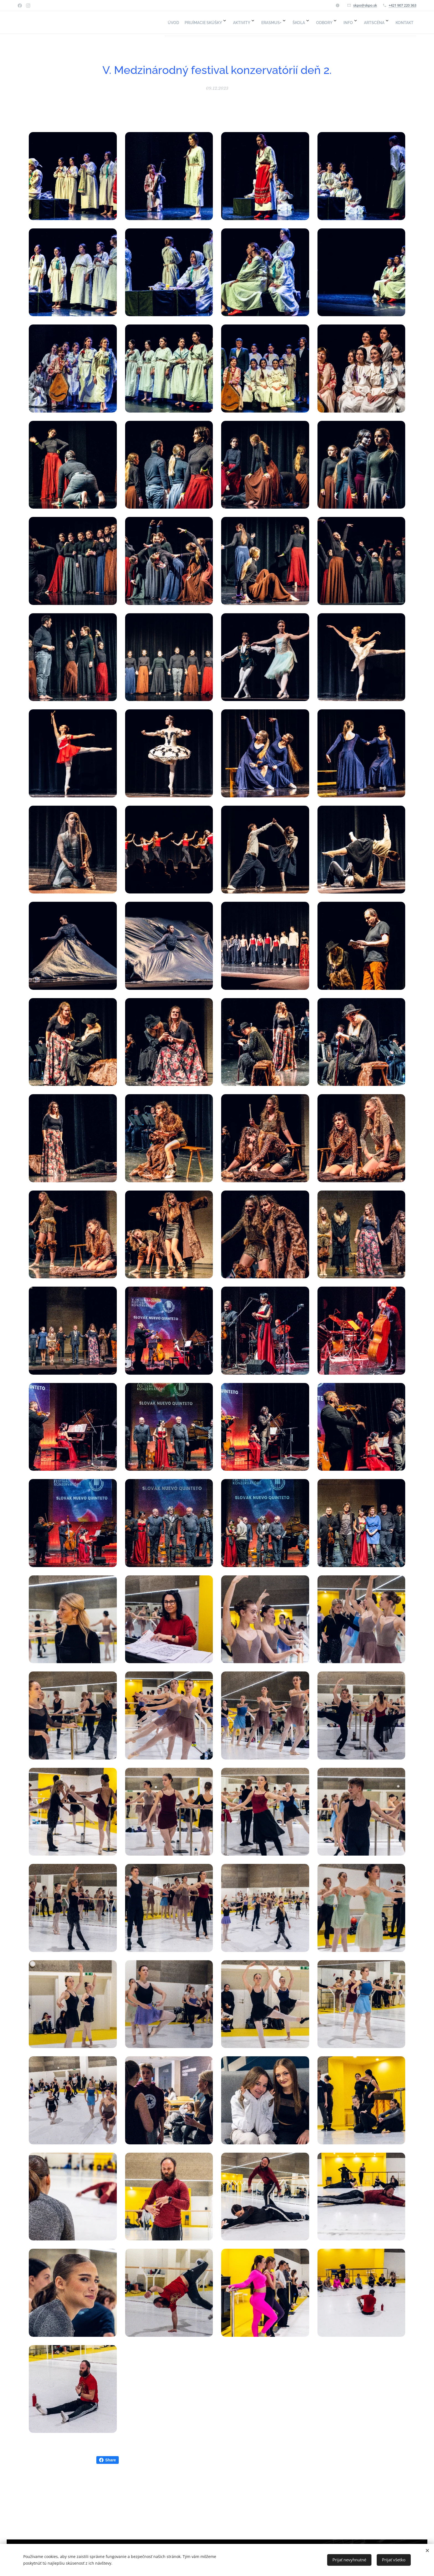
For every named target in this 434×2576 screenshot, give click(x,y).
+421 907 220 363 (402, 5)
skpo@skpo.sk (365, 5)
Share (107, 2460)
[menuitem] (304, 22)
